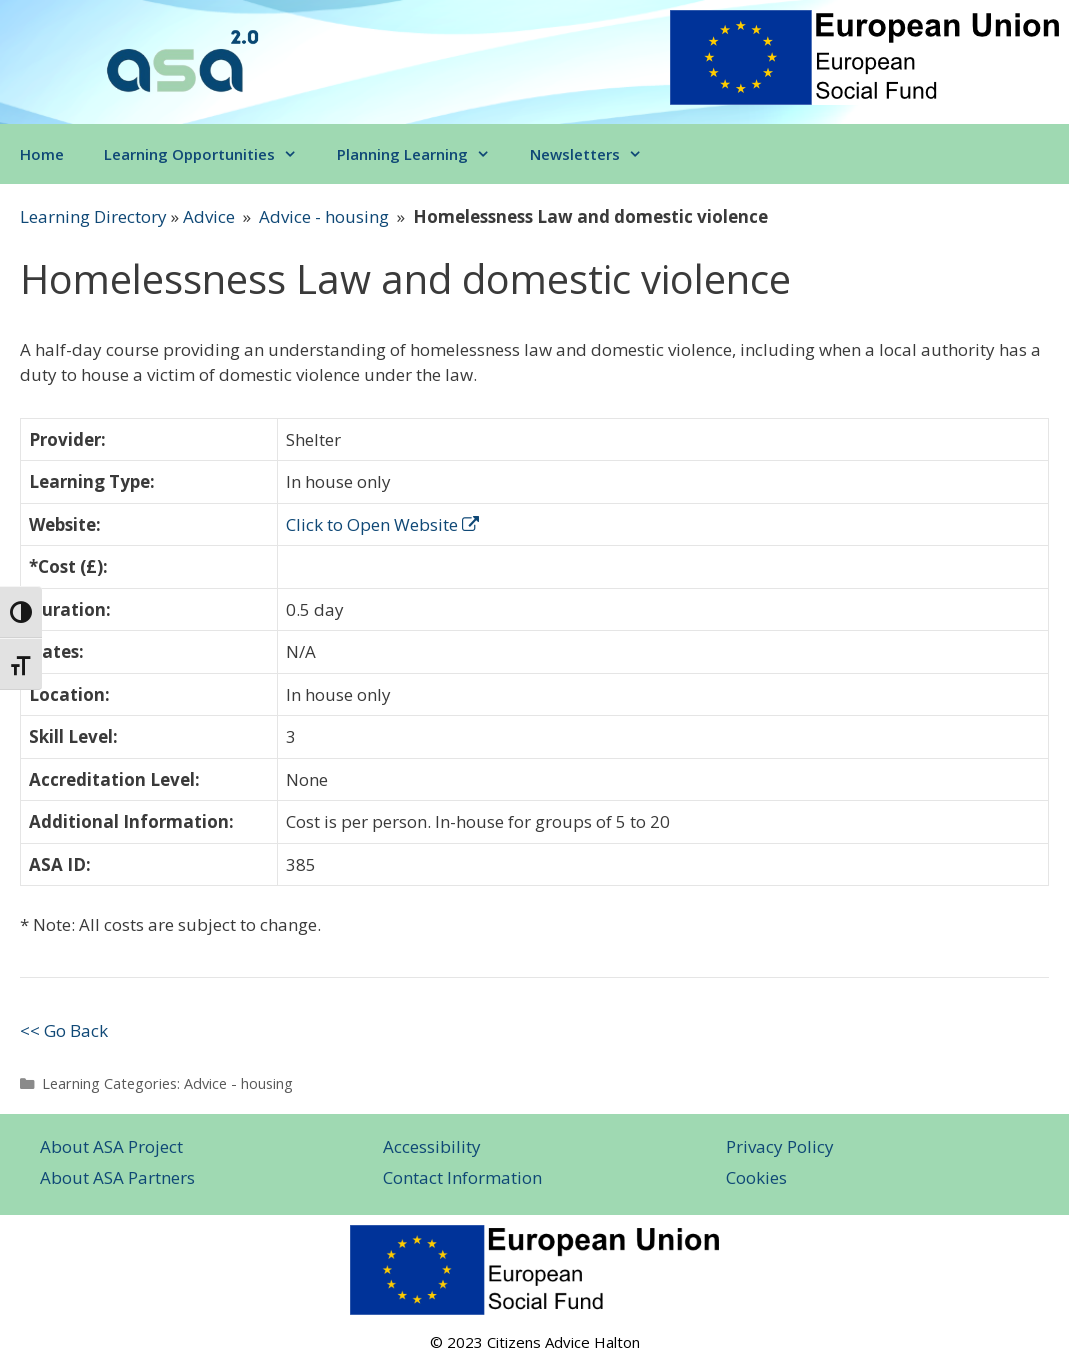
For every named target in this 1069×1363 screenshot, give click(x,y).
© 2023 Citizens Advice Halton (535, 1342)
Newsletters (596, 154)
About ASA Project (111, 1146)
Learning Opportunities (210, 154)
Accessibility (432, 1146)
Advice (209, 216)
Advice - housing (324, 216)
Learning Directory (93, 216)
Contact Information (462, 1177)
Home (42, 154)
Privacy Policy (780, 1146)
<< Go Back (64, 1030)
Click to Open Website (382, 524)
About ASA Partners (117, 1177)
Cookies (756, 1177)
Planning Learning (423, 154)
